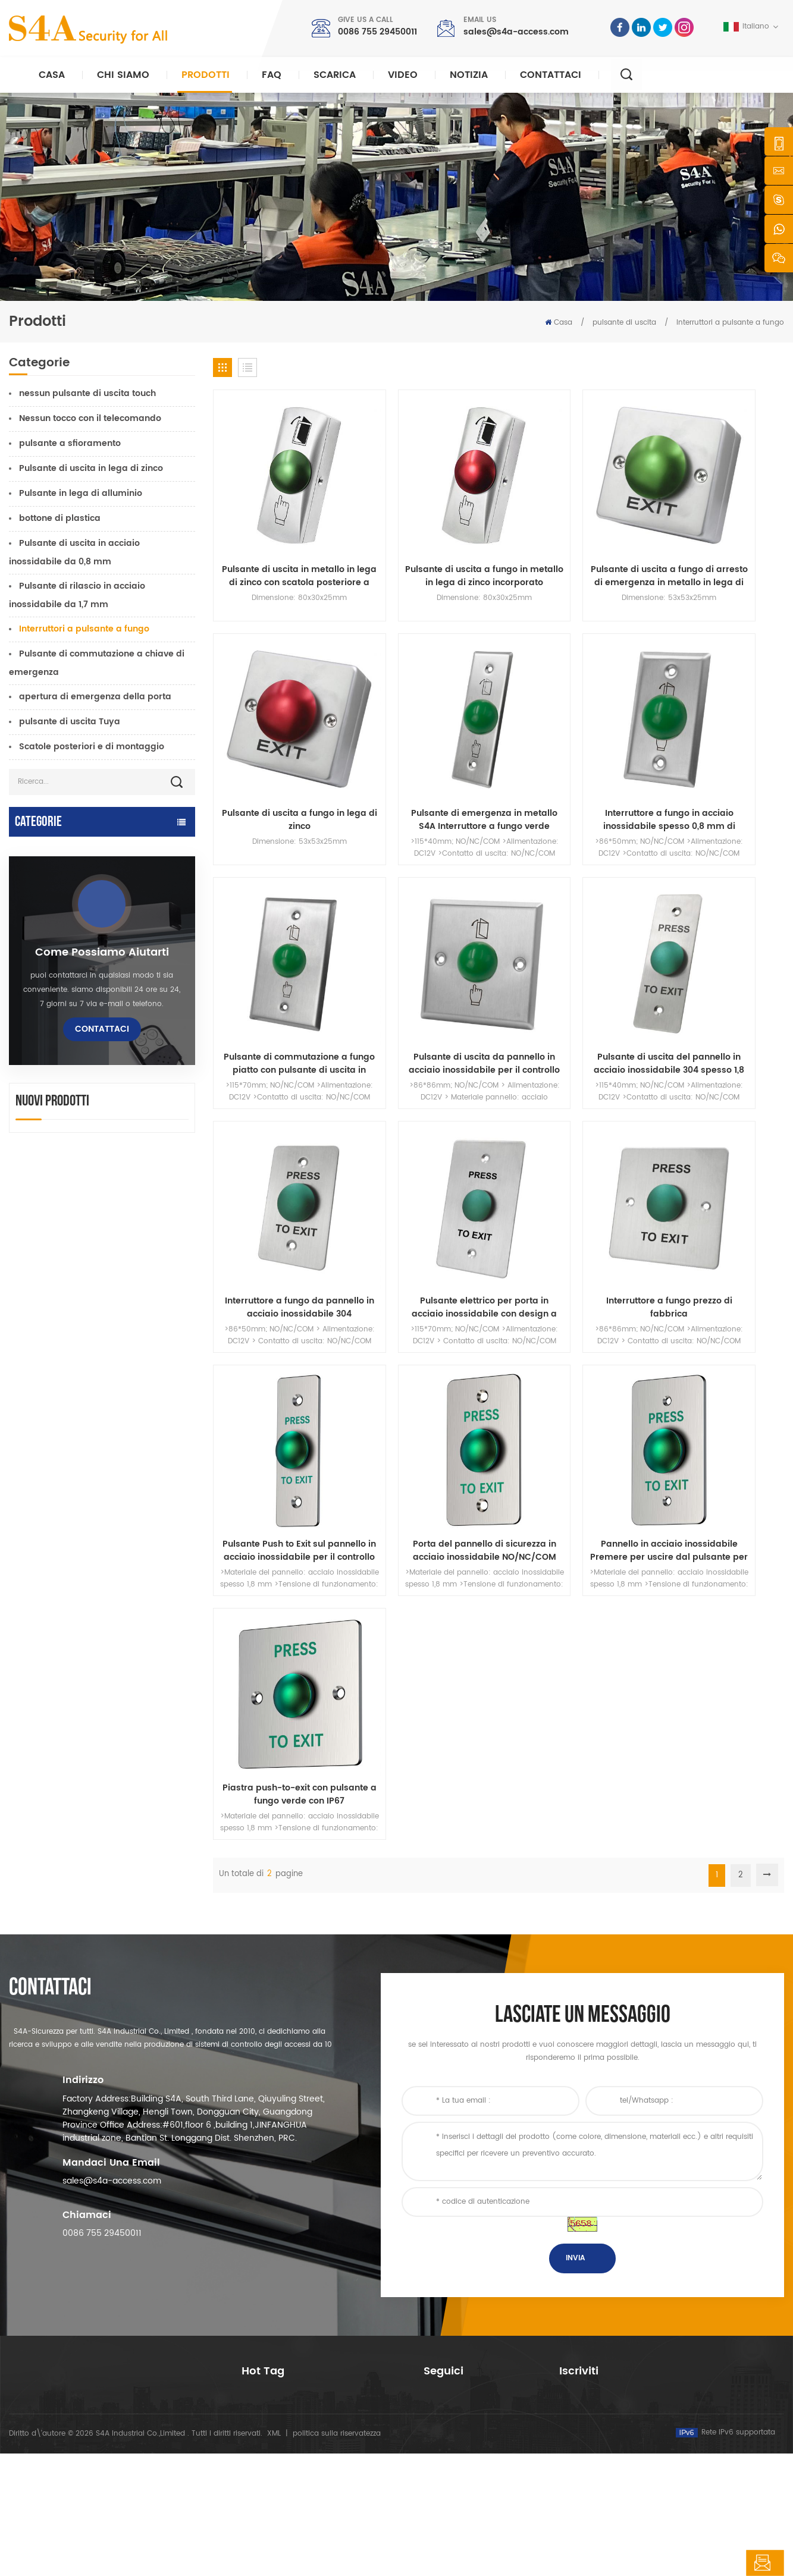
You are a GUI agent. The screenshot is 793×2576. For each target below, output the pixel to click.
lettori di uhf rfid (43, 1001)
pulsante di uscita (624, 322)
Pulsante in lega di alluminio (80, 493)
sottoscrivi (597, 2394)
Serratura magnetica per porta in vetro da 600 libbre (315, 2389)
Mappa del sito (450, 2442)
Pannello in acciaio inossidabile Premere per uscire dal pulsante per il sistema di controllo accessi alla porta (571, 1151)
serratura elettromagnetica (68, 955)
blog (431, 2423)
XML (274, 2556)
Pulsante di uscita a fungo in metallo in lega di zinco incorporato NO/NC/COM (425, 537)
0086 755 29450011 (377, 32)
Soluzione (440, 2385)
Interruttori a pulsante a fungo (730, 322)
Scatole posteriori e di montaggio (91, 746)
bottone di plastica (60, 518)
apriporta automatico (56, 849)
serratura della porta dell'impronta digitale (85, 1077)
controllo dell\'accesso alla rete (299, 2364)
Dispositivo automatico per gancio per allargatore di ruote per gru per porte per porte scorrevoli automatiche (134, 1681)
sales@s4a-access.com (516, 32)
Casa (52, 75)
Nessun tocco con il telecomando (90, 418)
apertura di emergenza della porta (95, 696)
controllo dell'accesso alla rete (75, 931)
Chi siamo (123, 75)
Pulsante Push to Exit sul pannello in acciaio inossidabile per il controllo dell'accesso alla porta (279, 1151)
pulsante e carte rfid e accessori (79, 1130)
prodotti (437, 2347)
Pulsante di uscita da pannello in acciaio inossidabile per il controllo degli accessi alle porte (717, 741)
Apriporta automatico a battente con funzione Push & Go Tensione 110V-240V (135, 1606)
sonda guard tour (47, 1200)
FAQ (271, 75)
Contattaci (550, 75)
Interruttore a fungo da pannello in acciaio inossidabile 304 (425, 946)
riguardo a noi (450, 2328)
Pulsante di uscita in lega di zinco (91, 468)
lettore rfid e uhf (43, 1047)
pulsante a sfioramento (70, 443)
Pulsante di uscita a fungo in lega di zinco (717, 537)
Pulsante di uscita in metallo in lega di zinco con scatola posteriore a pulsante (279, 537)
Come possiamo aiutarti (102, 1326)
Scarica (335, 75)
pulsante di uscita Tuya (69, 721)
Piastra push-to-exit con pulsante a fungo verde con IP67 (716, 1151)
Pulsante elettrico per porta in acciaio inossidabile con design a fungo (571, 946)
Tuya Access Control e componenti (84, 908)
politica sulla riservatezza (337, 2556)
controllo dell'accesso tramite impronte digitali (312, 2420)
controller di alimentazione (67, 1107)
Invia (575, 2169)
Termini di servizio (455, 2461)
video (403, 75)
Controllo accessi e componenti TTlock (77, 878)
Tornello (26, 1176)
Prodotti (205, 75)
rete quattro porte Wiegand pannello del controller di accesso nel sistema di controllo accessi (136, 1755)
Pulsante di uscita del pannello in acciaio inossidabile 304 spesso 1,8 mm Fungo (279, 946)
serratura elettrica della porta (74, 1024)
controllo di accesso (278, 2345)
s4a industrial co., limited (76, 2291)
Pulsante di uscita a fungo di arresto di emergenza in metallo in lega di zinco (571, 537)
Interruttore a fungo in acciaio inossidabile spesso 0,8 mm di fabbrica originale (425, 741)
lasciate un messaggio (714, 2563)
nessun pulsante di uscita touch (87, 393)
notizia (469, 75)
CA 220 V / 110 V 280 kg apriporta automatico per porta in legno (135, 1531)
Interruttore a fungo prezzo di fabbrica (717, 946)
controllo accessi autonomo (68, 978)
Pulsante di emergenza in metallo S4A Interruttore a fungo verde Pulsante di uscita (280, 741)
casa (433, 2309)
